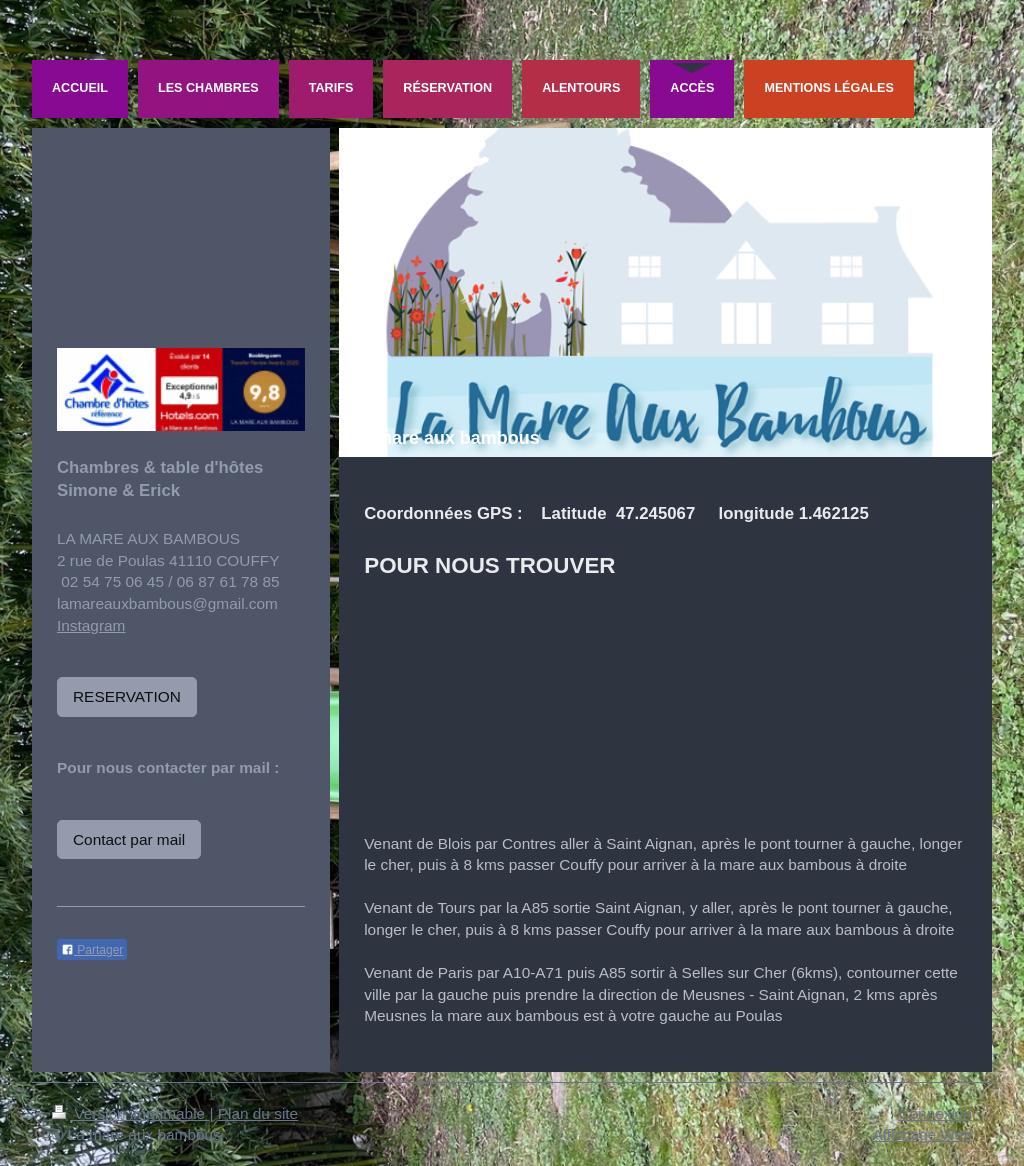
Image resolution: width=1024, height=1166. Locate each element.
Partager (92, 950)
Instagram (91, 625)
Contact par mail (129, 839)
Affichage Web (922, 1134)
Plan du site (258, 1113)
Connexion (935, 1113)
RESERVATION (127, 696)
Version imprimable (130, 1113)
